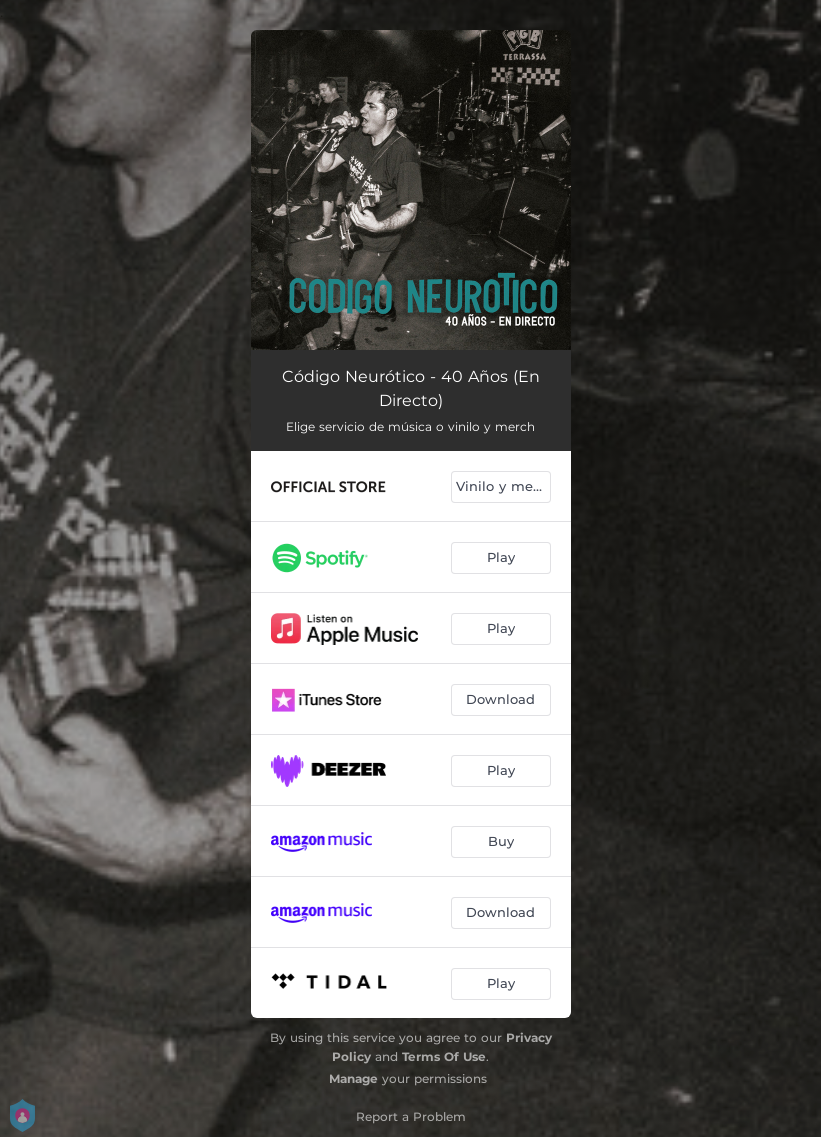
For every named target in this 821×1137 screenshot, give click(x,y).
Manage (353, 1078)
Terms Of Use (444, 1056)
